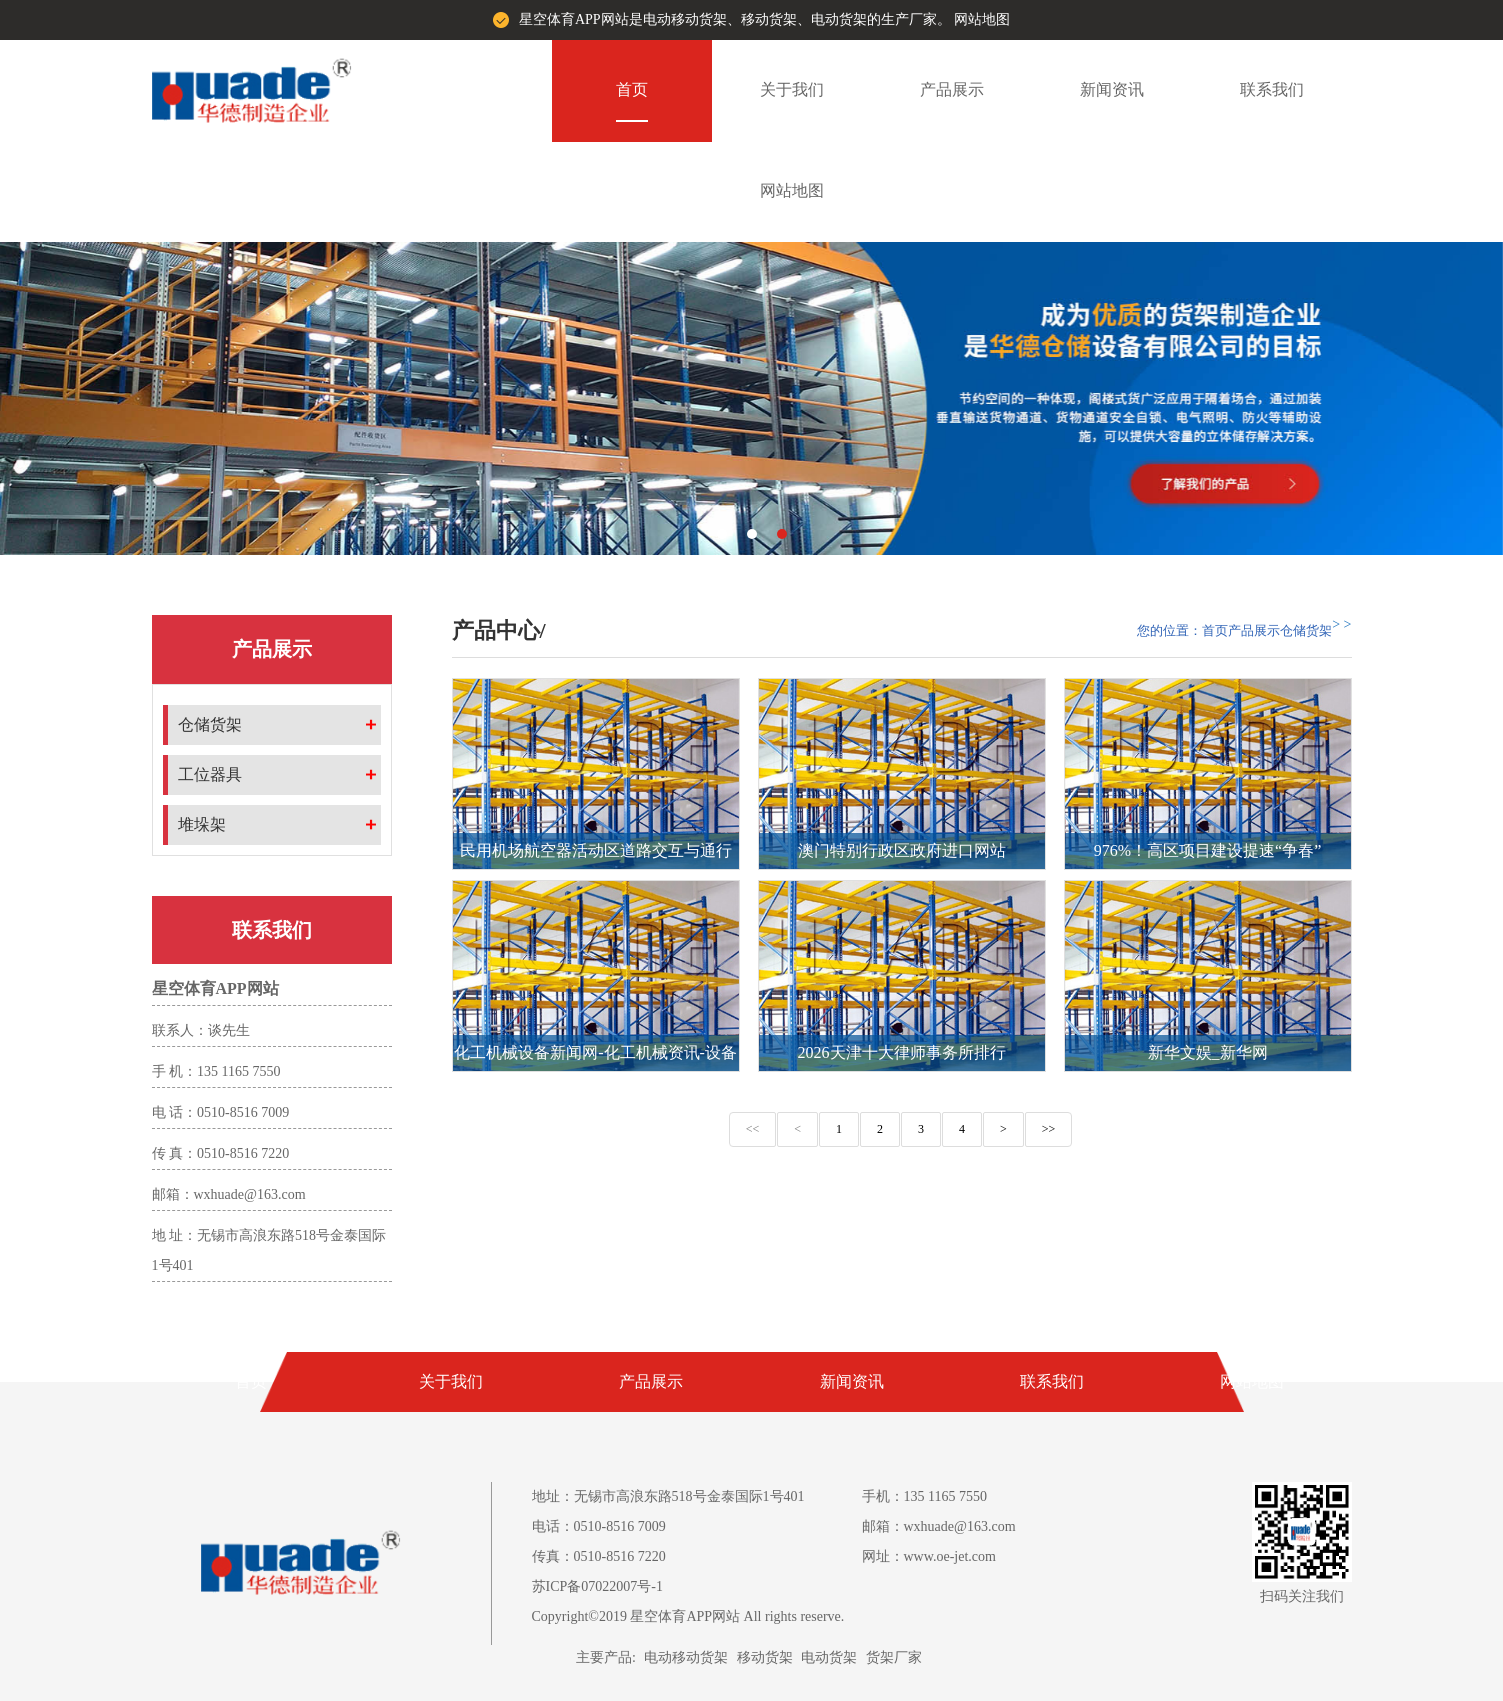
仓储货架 (210, 724)
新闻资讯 (1112, 89)
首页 (632, 89)
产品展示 (952, 89)
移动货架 (765, 1657)
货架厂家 (894, 1657)
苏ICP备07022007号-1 (597, 1586)
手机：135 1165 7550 (924, 1496)
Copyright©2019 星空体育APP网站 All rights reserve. (688, 1616)
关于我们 (792, 89)
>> (1049, 1129)
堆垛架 (202, 824)
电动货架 (829, 1657)
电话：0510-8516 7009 (599, 1526)
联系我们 (1272, 89)
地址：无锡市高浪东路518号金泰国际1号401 (668, 1496)
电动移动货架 (686, 1657)
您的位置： (1169, 630)
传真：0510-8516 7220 (599, 1556)
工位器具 (210, 774)
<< (753, 1129)
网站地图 (982, 19)
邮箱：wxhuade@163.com (939, 1526)
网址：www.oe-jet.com (929, 1556)
